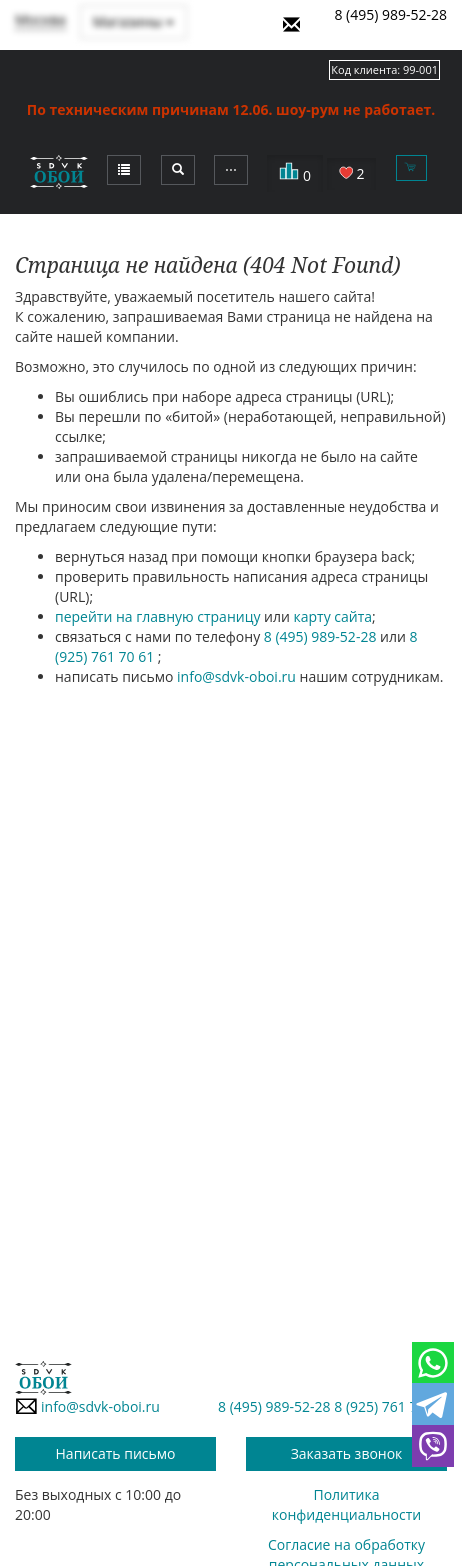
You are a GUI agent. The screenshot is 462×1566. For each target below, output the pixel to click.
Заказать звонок (347, 1453)
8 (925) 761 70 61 (389, 1406)
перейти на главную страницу (157, 616)
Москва (40, 19)
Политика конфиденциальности (346, 1504)
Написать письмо (116, 1453)
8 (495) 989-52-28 (390, 14)
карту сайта (333, 616)
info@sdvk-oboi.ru (236, 676)
